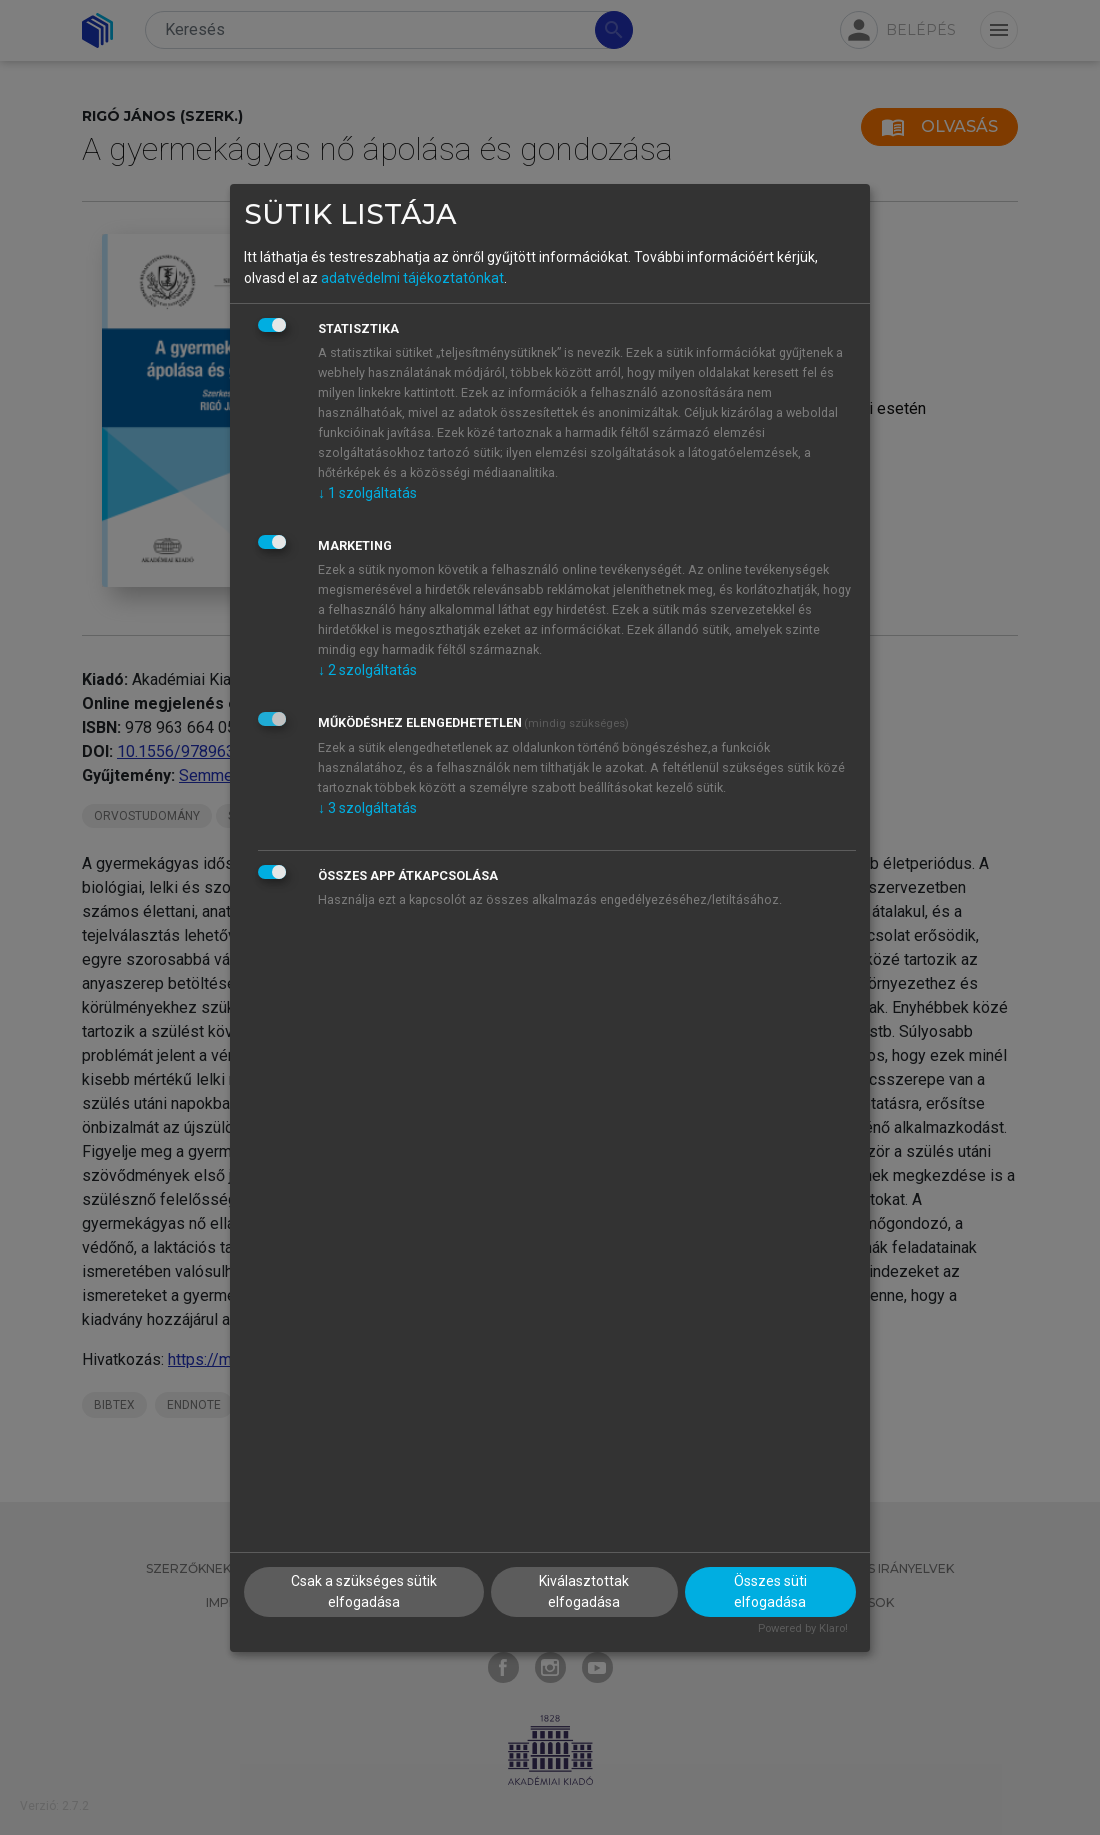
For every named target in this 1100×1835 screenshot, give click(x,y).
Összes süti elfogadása (770, 1591)
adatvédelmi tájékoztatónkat (412, 278)
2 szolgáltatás (367, 670)
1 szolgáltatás (367, 493)
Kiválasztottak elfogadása (584, 1591)
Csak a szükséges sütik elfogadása (364, 1591)
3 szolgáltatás (367, 808)
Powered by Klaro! (803, 1628)
